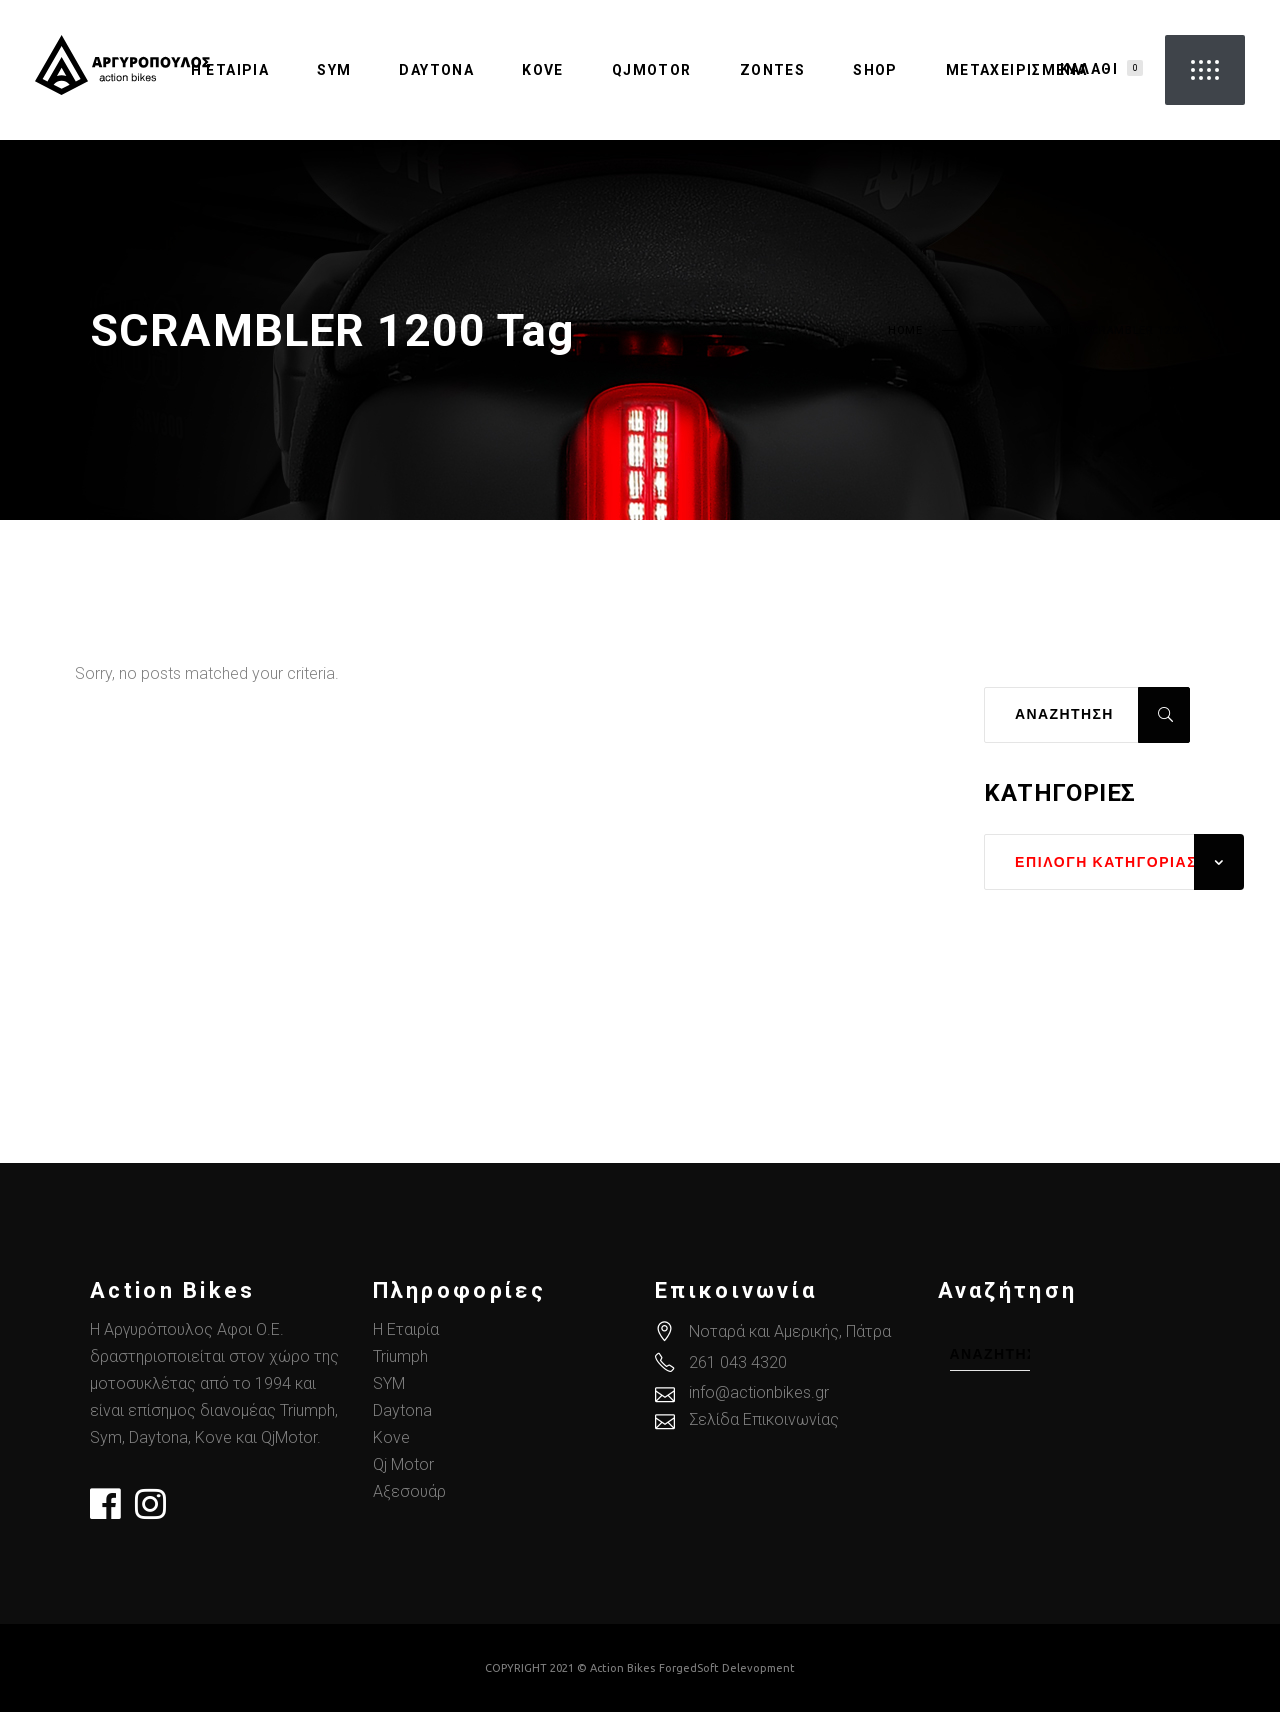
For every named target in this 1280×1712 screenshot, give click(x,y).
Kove (391, 1437)
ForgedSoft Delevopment (727, 1668)
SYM (389, 1383)
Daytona (402, 1410)
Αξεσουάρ (409, 1491)
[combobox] (1114, 862)
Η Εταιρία (406, 1329)
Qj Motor (403, 1464)
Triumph (400, 1356)
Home (905, 331)
